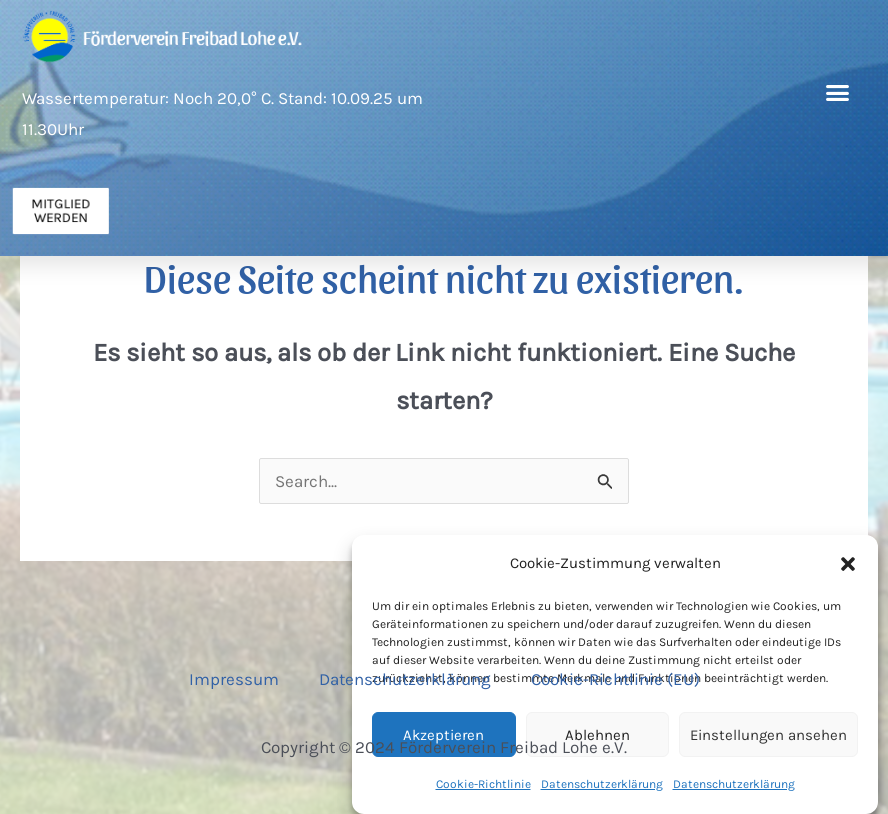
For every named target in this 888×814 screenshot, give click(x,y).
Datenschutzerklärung (405, 679)
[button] (848, 565)
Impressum (234, 679)
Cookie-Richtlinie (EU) (615, 679)
